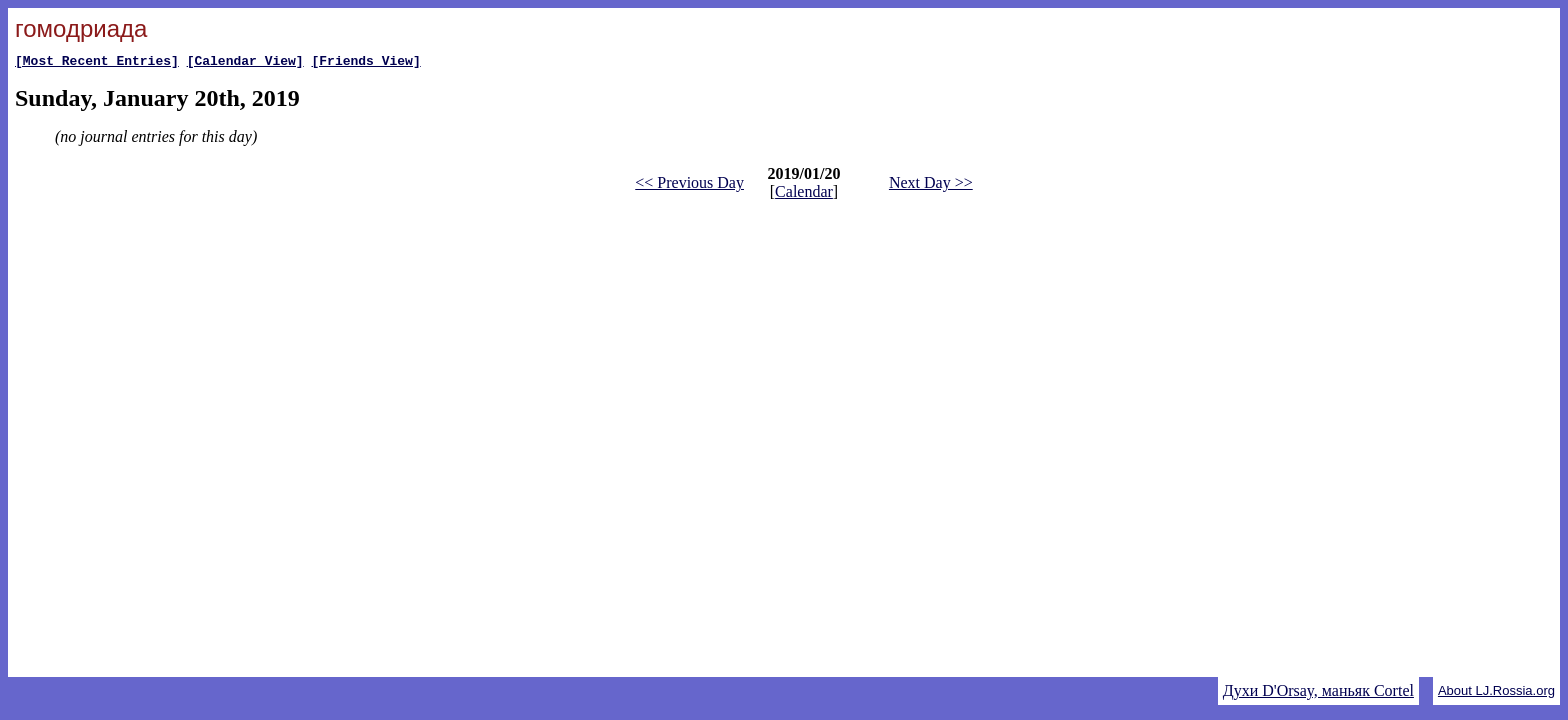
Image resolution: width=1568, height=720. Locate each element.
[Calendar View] (245, 63)
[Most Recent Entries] (97, 63)
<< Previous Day (689, 185)
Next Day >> (931, 185)
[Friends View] (365, 63)
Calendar (804, 194)
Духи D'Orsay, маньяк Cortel (1318, 690)
